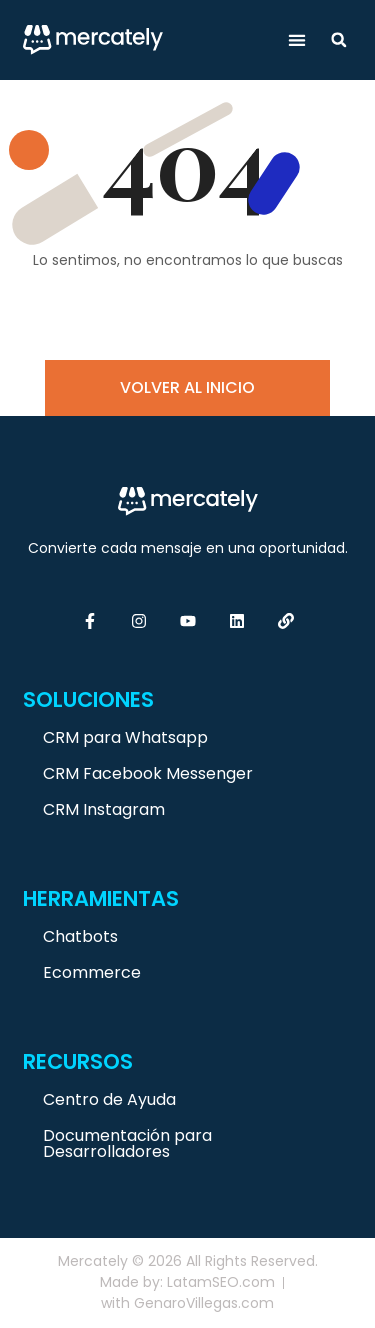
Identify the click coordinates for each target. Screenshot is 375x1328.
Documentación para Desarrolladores (127, 1143)
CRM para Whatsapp (125, 737)
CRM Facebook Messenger (148, 773)
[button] (297, 40)
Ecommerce (92, 972)
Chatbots (80, 936)
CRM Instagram (104, 809)
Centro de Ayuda (109, 1099)
